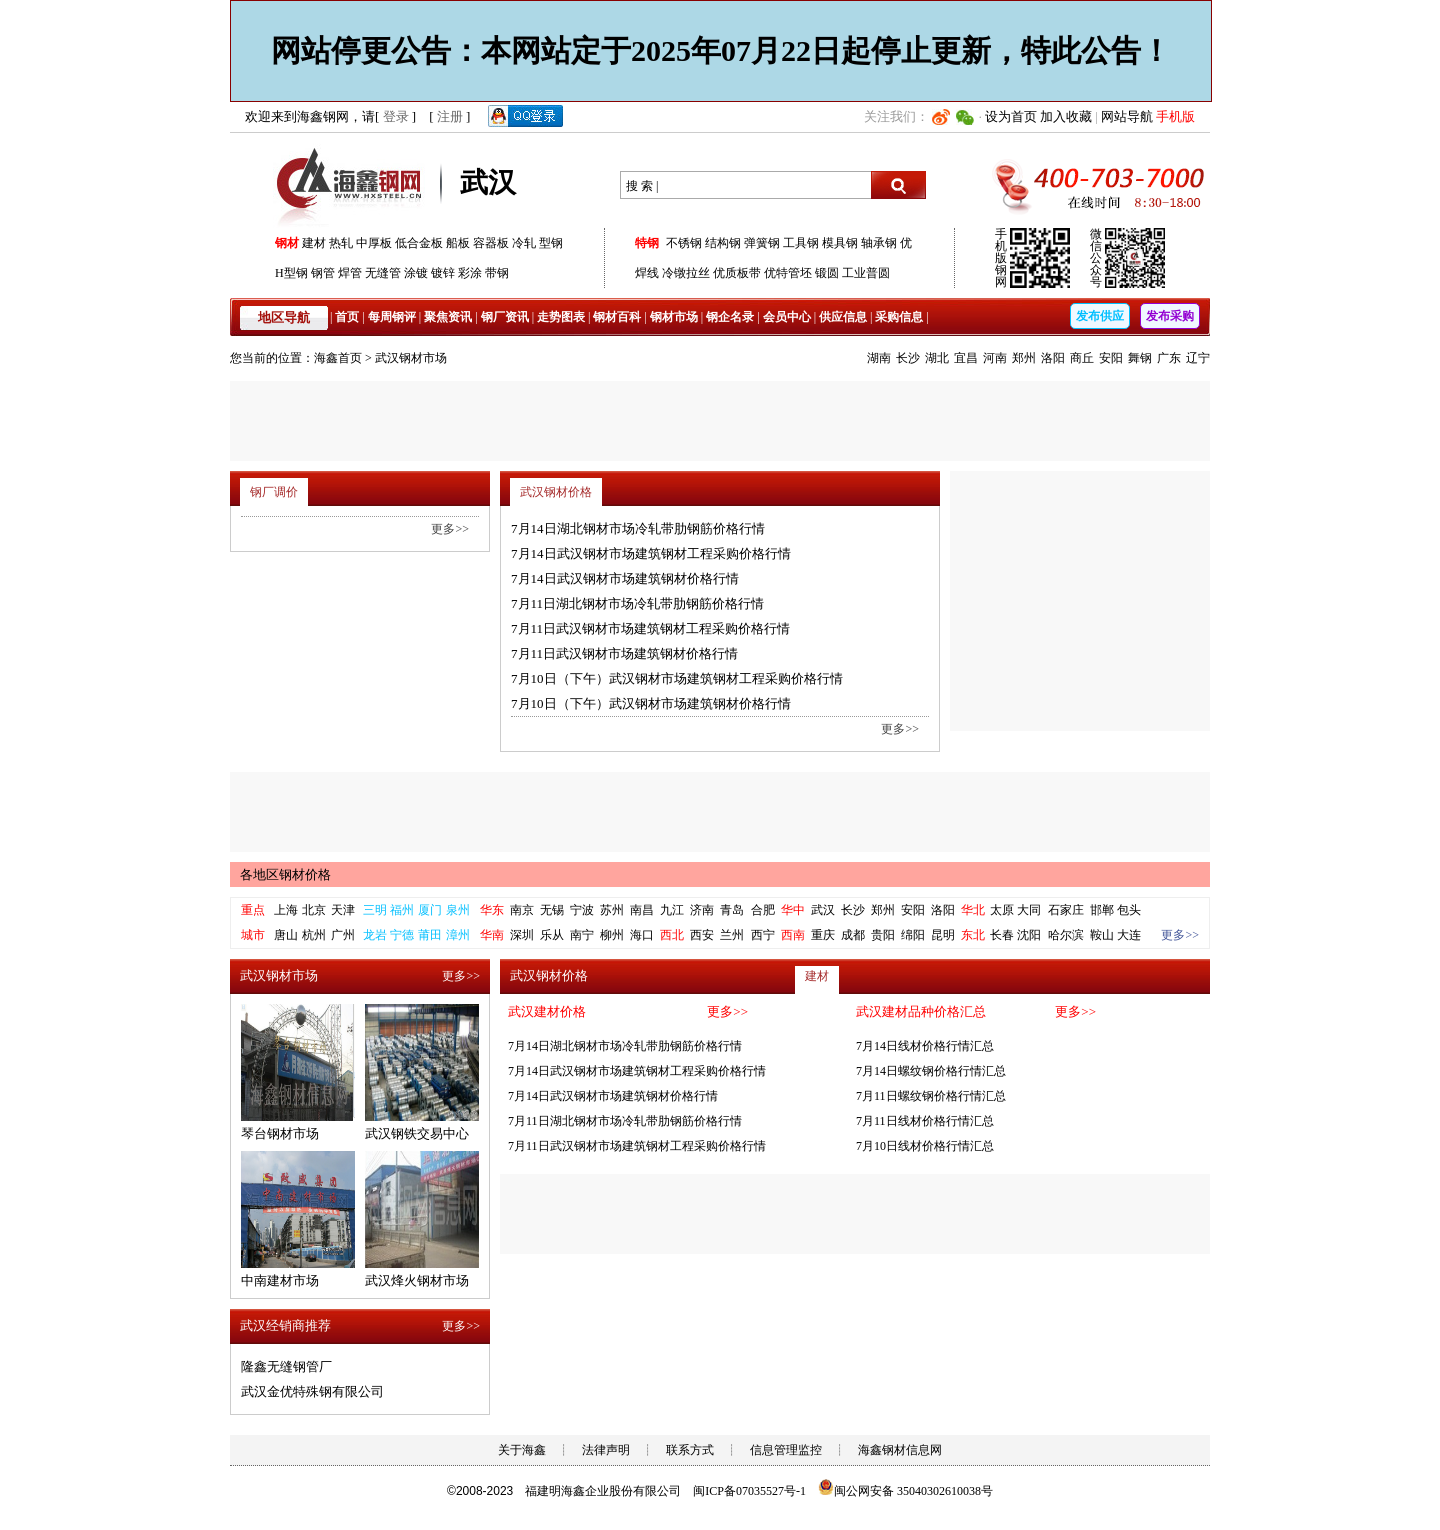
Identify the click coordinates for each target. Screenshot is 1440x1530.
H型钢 (291, 273)
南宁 (582, 935)
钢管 (323, 273)
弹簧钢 (762, 243)
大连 (1129, 935)
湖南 (879, 358)
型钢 (551, 243)
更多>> (900, 729)
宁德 (402, 935)
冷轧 (524, 243)
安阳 (1111, 358)
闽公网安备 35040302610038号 (905, 1491)
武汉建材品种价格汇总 (921, 1011)
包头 (1129, 910)
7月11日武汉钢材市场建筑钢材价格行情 (624, 653)
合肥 (763, 910)
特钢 (647, 243)
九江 (672, 910)
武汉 (823, 910)
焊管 (350, 273)
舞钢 (1140, 358)
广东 (1169, 358)
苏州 (612, 910)
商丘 (1082, 358)
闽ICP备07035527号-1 (749, 1491)
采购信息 (899, 317)
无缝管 (383, 273)
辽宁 (1198, 358)
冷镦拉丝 (686, 273)
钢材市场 (674, 317)
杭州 (314, 935)
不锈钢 (684, 243)
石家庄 (1066, 910)
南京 (522, 910)
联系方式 (690, 1450)
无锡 (552, 910)
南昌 (642, 910)
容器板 (491, 243)
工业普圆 (866, 273)
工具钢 (801, 243)
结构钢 (723, 243)
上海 (286, 910)
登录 (396, 116)
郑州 (1024, 358)
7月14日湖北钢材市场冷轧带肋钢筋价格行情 (638, 528)
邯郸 (1102, 910)
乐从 (552, 935)
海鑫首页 (338, 358)
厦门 (430, 910)
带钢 (497, 273)
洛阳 (1053, 358)
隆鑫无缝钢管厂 (286, 1366)
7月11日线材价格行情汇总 (925, 1121)
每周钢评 (392, 317)
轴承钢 (879, 243)
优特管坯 (788, 273)
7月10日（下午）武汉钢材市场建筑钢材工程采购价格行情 (677, 678)
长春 (1002, 935)
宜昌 (966, 358)
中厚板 (374, 243)
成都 (853, 935)
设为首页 (1011, 116)
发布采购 (1170, 316)
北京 (314, 910)
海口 (642, 935)
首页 (347, 317)
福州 (402, 910)
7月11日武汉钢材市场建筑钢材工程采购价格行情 (650, 628)
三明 (375, 910)
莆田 (430, 935)
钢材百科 (617, 317)
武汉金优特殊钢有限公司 (312, 1391)
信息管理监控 (786, 1450)
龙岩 (375, 935)
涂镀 (416, 273)
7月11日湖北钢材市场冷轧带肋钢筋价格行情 (637, 603)
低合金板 (419, 243)
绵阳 (913, 935)
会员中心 (787, 317)
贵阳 (883, 935)
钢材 (287, 243)
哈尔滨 (1066, 935)
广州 (343, 935)
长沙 (908, 358)
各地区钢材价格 (285, 874)
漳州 (458, 935)
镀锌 (443, 273)
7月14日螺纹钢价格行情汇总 (931, 1071)
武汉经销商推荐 (285, 1325)
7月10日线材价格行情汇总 (925, 1146)
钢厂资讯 (505, 317)
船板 (458, 243)
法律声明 (606, 1450)
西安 (702, 935)
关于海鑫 (522, 1450)
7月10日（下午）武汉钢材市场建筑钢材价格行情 (651, 703)
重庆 (823, 935)
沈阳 (1029, 935)
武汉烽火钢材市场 (417, 1280)
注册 (450, 116)
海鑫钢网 (352, 185)
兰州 (732, 935)
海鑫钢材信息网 (900, 1450)
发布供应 (1100, 316)
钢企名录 (730, 317)
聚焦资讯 (448, 317)
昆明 (943, 935)
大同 (1029, 910)
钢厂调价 (274, 492)
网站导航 (1127, 116)
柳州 (612, 935)
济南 (702, 910)
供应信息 (843, 317)
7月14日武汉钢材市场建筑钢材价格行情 (625, 578)
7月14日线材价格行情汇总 (925, 1046)
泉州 (458, 910)
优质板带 (737, 273)
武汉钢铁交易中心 (417, 1133)
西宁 (763, 935)
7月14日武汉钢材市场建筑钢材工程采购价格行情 (651, 553)
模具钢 (840, 243)
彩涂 (470, 273)
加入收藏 (1066, 116)
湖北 (937, 358)
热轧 (341, 243)
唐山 (286, 935)
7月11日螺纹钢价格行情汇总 (931, 1096)
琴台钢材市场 (280, 1133)
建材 (314, 243)
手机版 (1175, 116)
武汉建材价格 (547, 1011)
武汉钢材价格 (556, 492)
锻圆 (827, 273)
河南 (995, 358)
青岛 (732, 910)
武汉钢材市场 (411, 358)
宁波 (582, 910)
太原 (1002, 910)
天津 (343, 910)
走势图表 (561, 317)
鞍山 (1102, 935)
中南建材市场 (280, 1280)
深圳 (522, 935)
